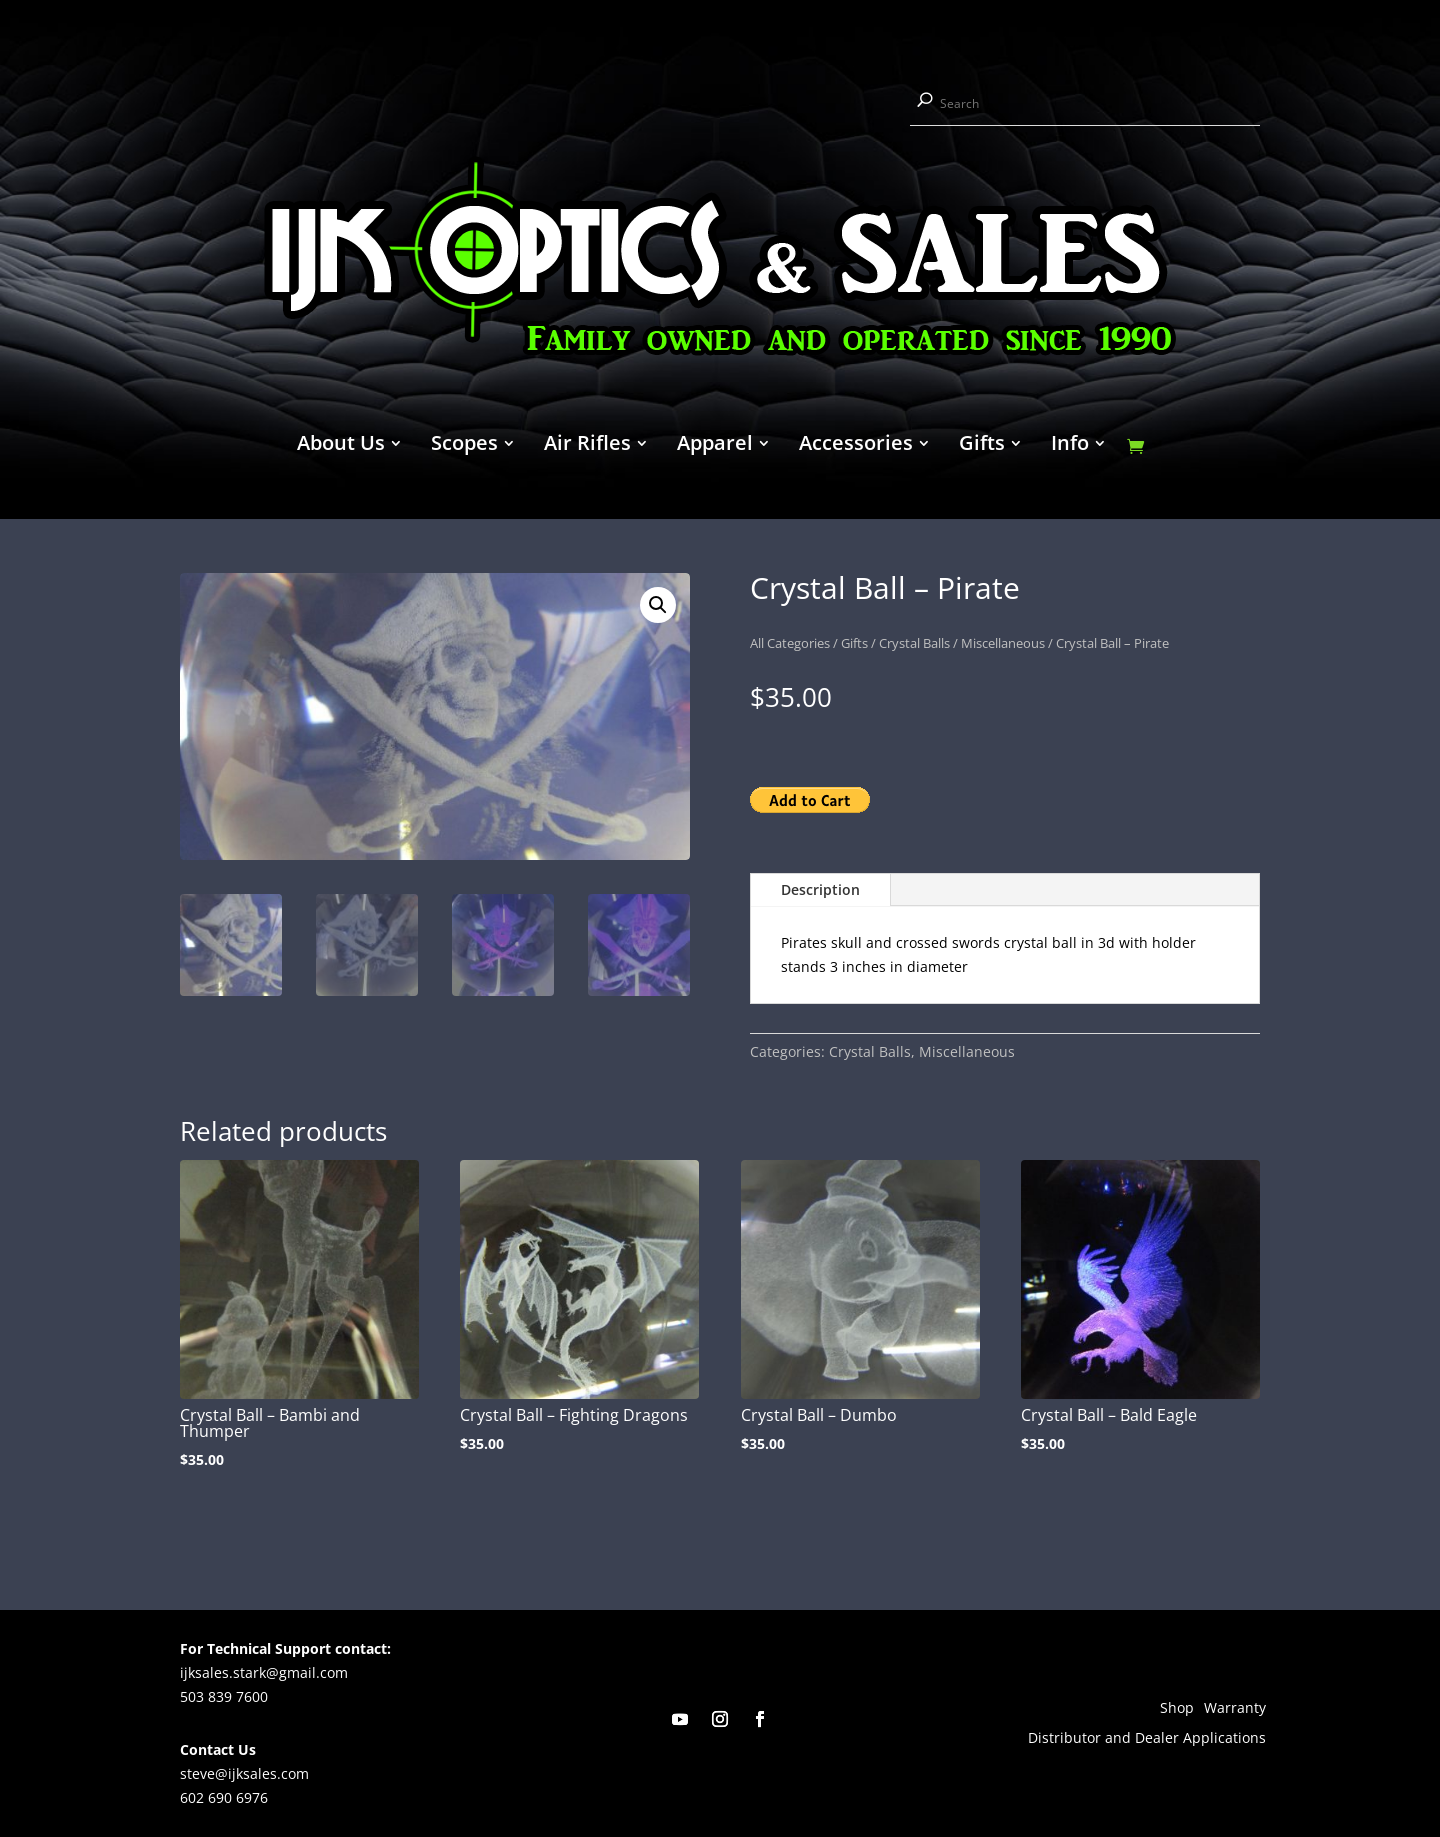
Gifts (982, 446)
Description (820, 889)
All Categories (790, 643)
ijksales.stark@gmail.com (264, 1672)
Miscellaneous (1003, 643)
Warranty (1235, 1709)
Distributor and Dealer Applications (1147, 1739)
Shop (1177, 1709)
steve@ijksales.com (244, 1773)
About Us (341, 446)
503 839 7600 (224, 1696)
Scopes (464, 446)
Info (1070, 446)
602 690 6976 (224, 1797)
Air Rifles (587, 446)
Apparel (715, 446)
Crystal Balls (914, 643)
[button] (658, 605)
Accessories (856, 446)
